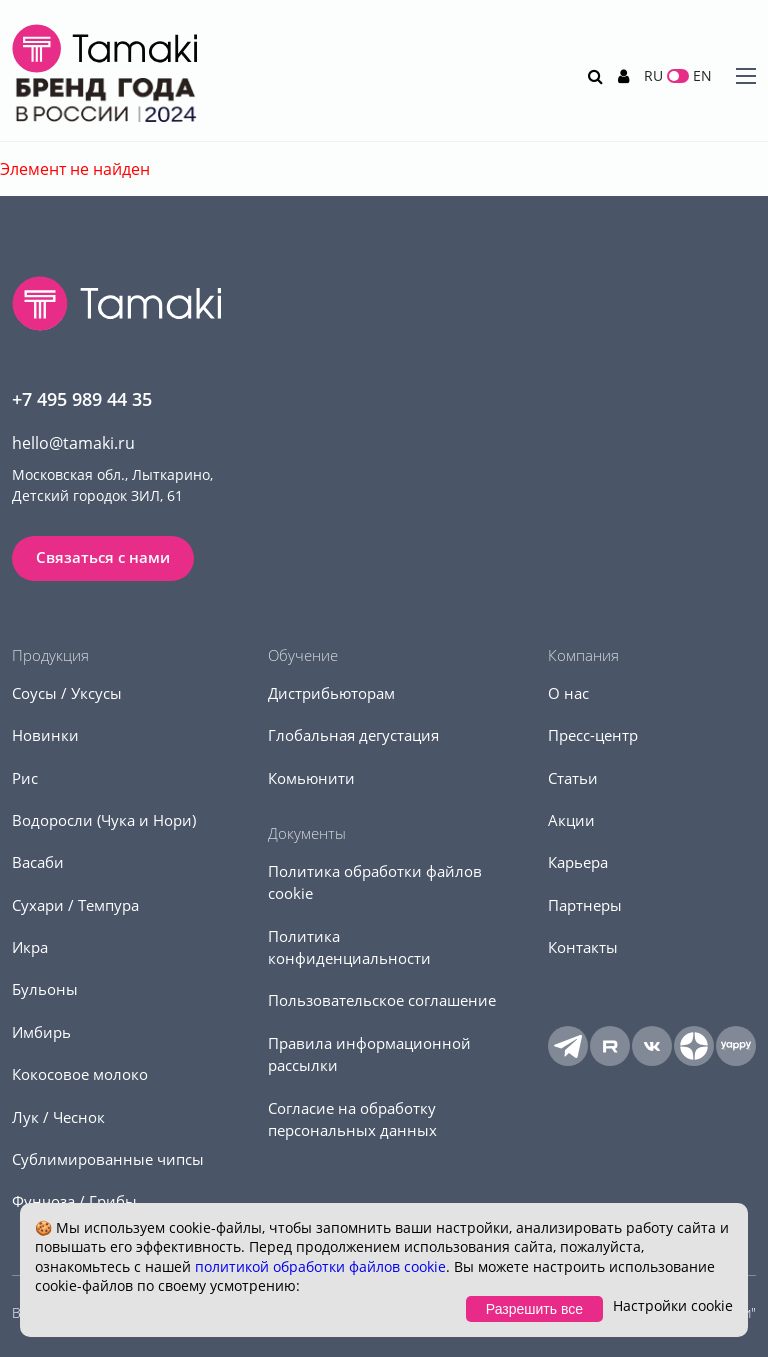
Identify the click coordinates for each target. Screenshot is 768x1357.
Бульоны (45, 989)
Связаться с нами (103, 557)
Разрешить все (534, 1309)
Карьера (578, 862)
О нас (568, 693)
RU (653, 75)
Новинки (45, 735)
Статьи (573, 778)
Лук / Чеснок (58, 1117)
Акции (571, 820)
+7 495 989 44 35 (82, 399)
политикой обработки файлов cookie (320, 1266)
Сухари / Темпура (75, 905)
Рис (25, 778)
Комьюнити (311, 778)
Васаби (38, 862)
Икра (30, 947)
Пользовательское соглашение (382, 1000)
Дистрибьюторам (331, 693)
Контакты (583, 947)
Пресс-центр (593, 735)
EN (702, 75)
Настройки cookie (673, 1305)
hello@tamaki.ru (73, 443)
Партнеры (585, 905)
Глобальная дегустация (353, 735)
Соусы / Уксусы (67, 693)
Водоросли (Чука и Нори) (104, 820)
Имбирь (41, 1032)
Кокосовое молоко (80, 1074)
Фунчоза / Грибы (74, 1201)
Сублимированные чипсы (108, 1159)
